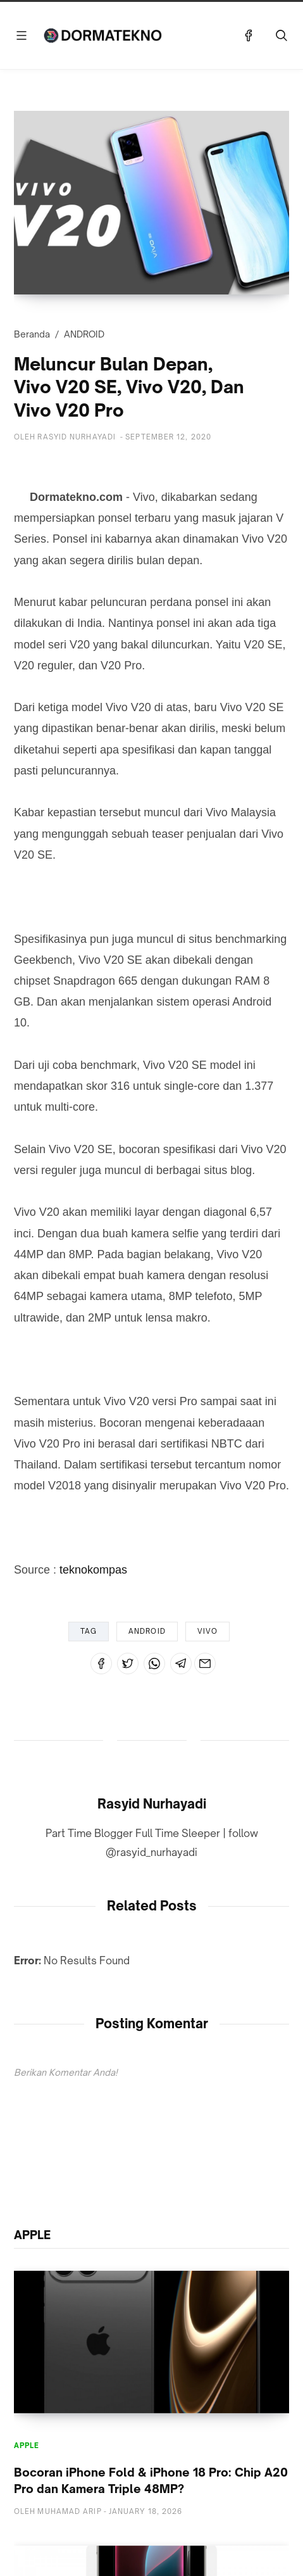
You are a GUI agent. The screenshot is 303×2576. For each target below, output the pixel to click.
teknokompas (93, 1569)
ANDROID (84, 334)
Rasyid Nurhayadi (151, 1804)
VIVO (207, 1631)
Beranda (32, 334)
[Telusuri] (281, 35)
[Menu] (21, 35)
